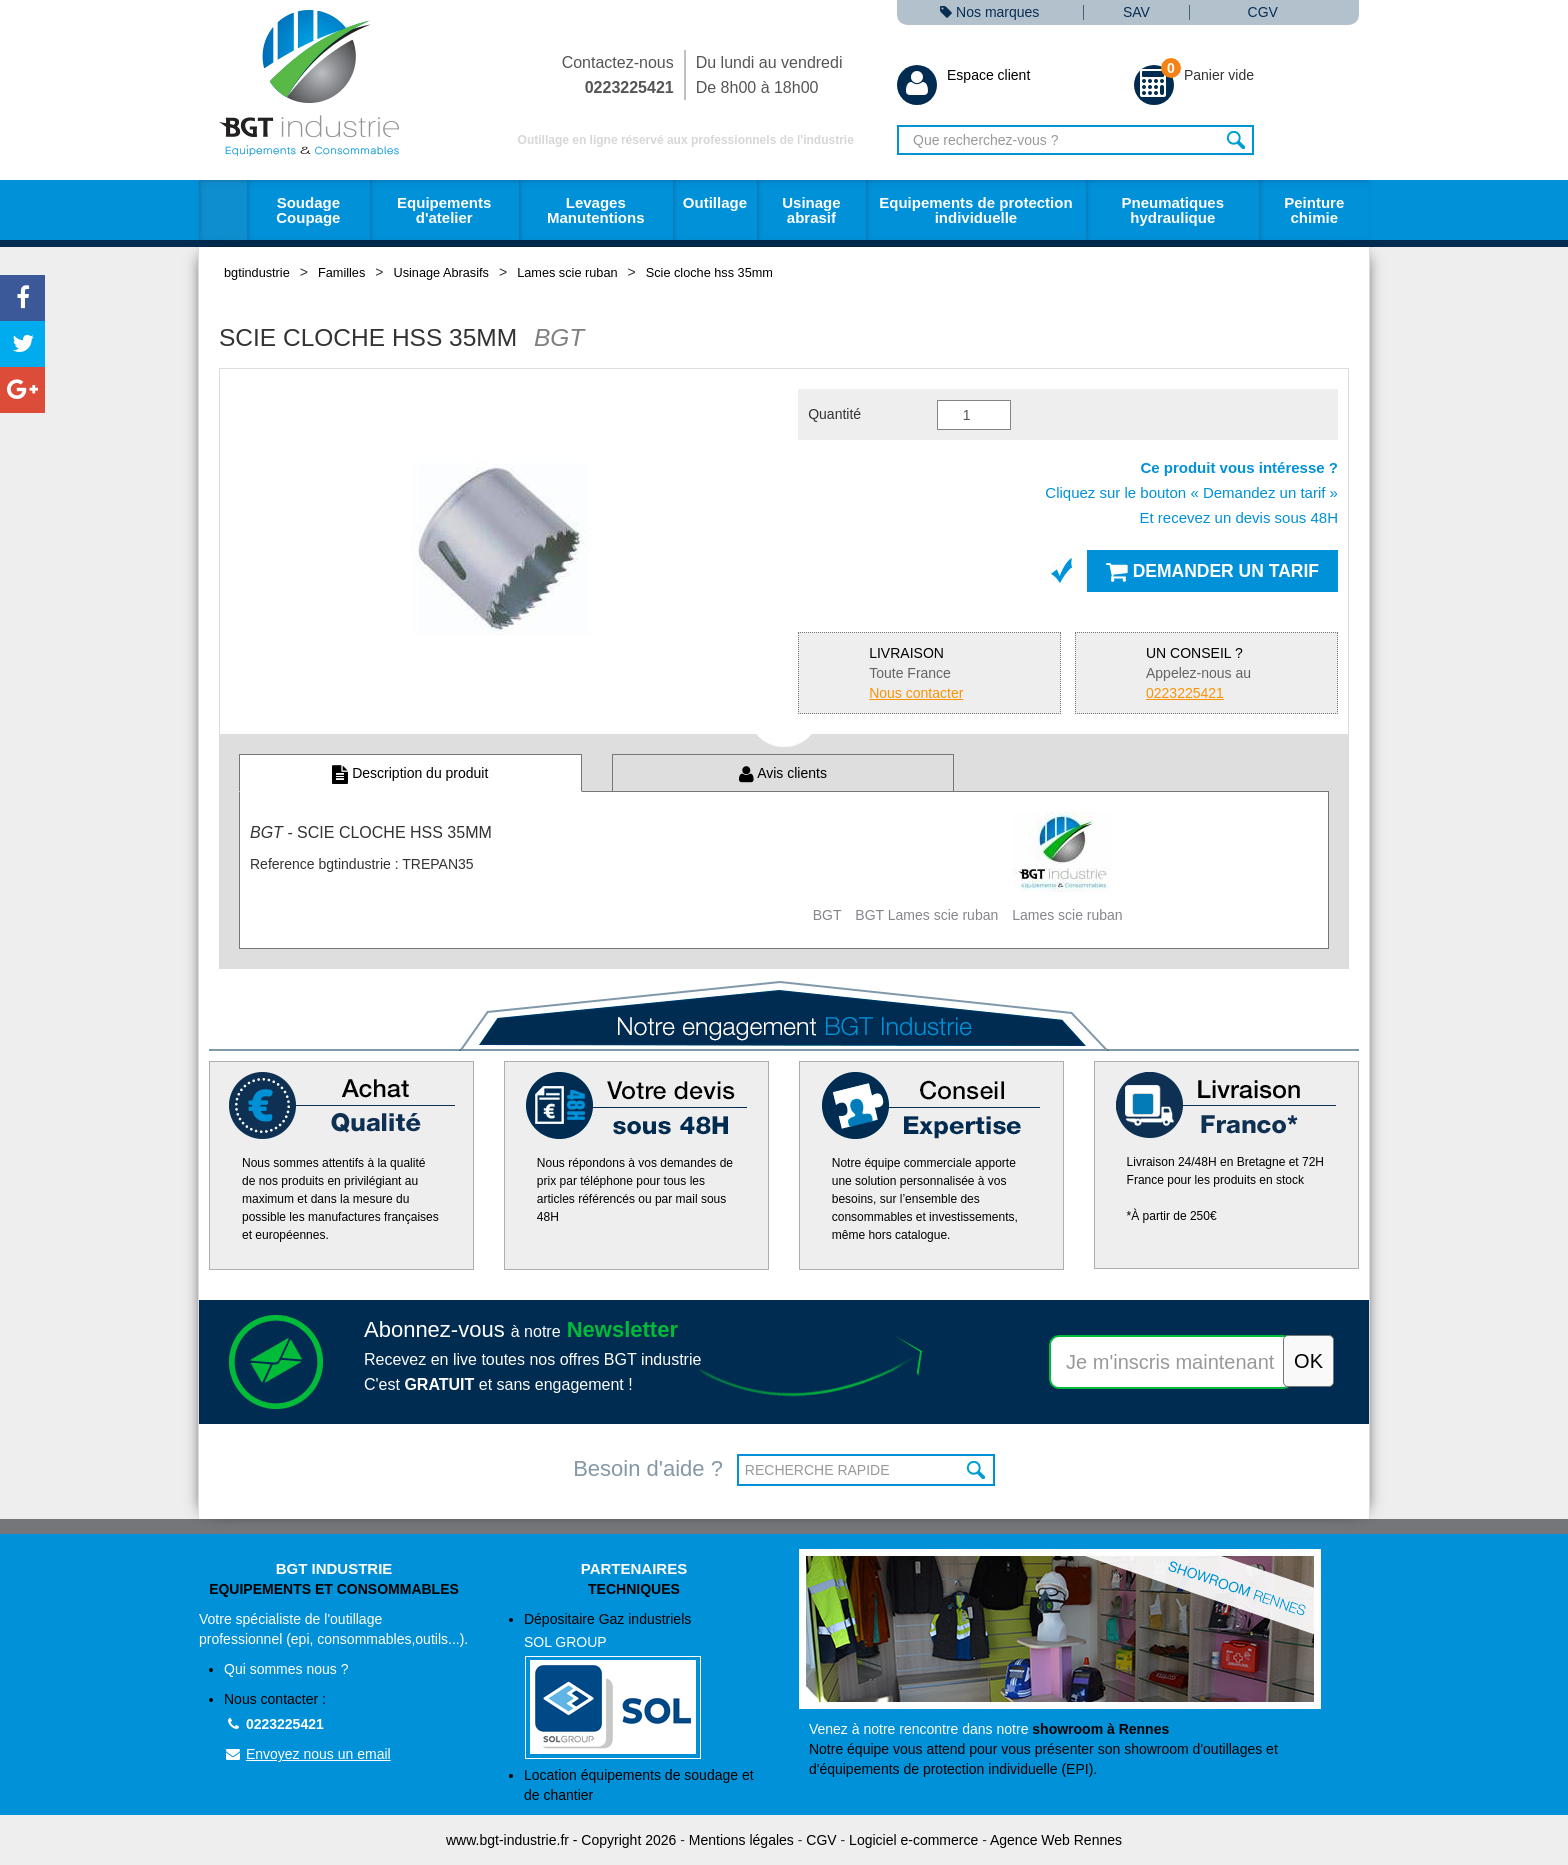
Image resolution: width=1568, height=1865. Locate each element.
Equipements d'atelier (444, 210)
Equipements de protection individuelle (975, 210)
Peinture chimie (1314, 210)
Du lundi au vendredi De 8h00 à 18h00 (769, 75)
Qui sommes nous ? (286, 1669)
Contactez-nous (618, 75)
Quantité (834, 414)
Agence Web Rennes (1056, 1840)
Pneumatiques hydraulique (1172, 210)
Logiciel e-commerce (913, 1840)
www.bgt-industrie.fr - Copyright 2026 (561, 1840)
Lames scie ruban (567, 272)
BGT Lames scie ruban (926, 915)
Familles (341, 272)
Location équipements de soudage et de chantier (639, 1785)
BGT (827, 915)
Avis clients (783, 773)
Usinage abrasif (811, 210)
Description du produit (410, 773)
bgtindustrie (257, 272)
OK (977, 1470)
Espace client (963, 75)
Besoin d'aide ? (648, 1468)
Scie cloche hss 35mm (709, 272)
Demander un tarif (1212, 571)
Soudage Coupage (308, 210)
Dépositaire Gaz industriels (646, 1685)
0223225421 (274, 1724)
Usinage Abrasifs (441, 272)
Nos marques (989, 12)
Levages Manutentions (596, 210)
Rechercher (1236, 140)
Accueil (223, 210)
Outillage (715, 202)
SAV (1136, 12)
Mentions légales (741, 1840)
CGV (1263, 12)
